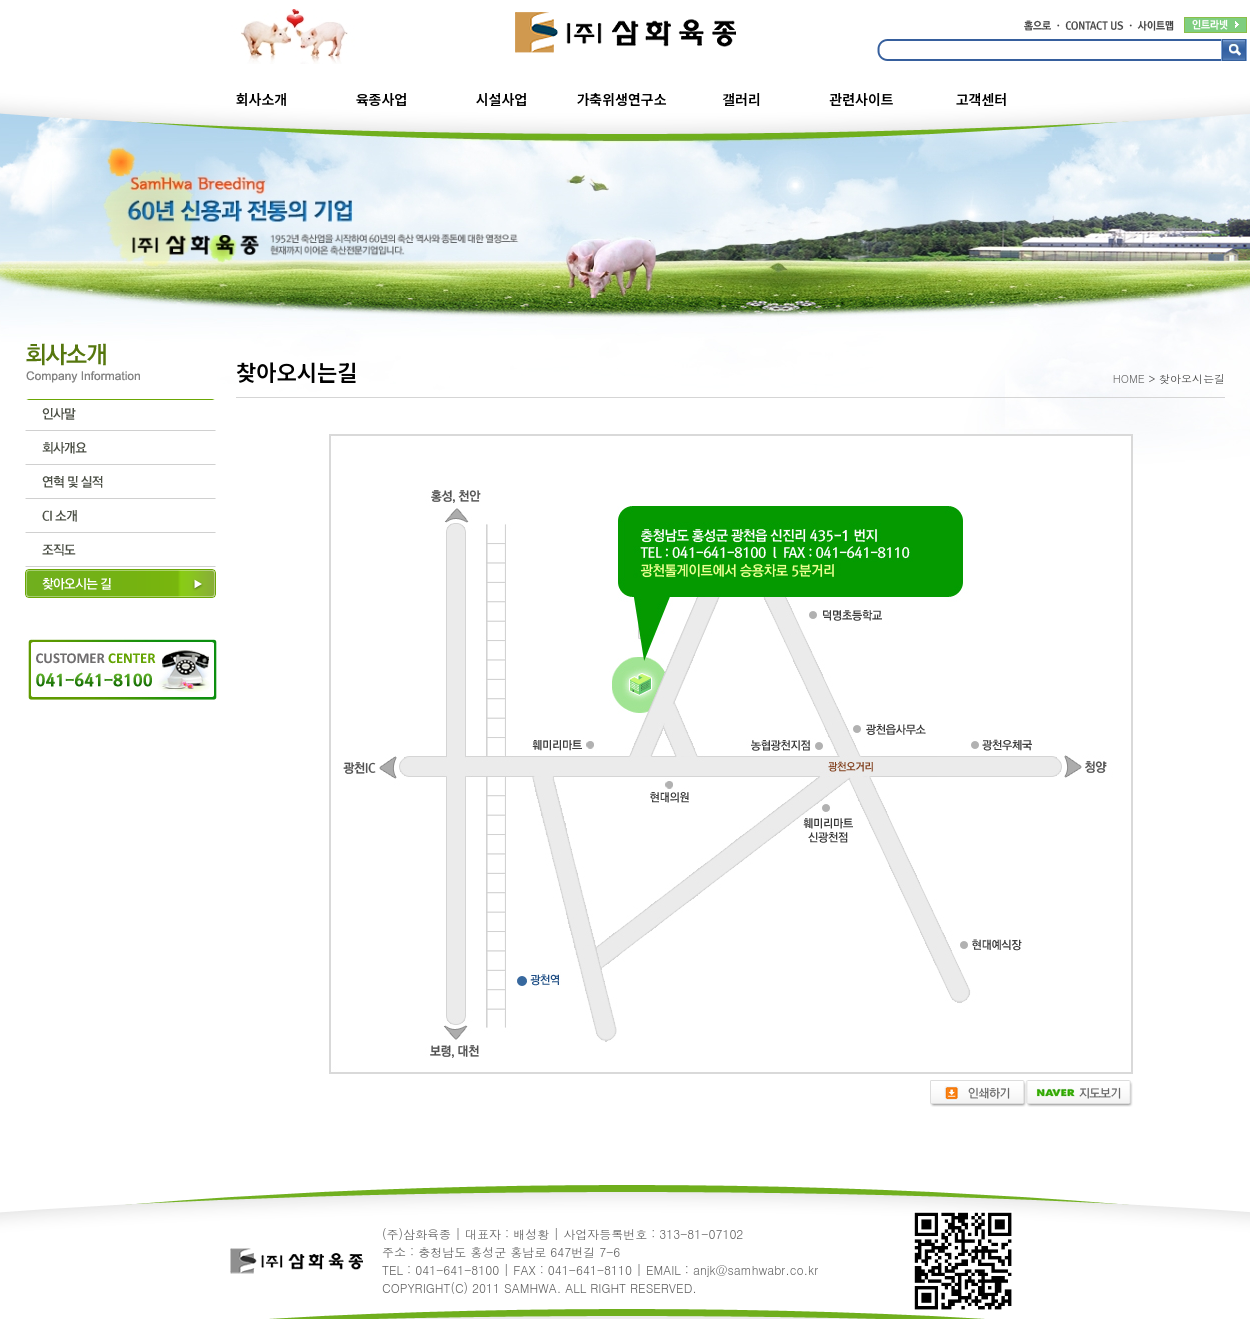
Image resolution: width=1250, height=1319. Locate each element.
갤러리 (741, 99)
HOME (1129, 378)
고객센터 (982, 99)
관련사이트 (861, 99)
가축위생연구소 (621, 99)
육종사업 (382, 99)
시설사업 (502, 99)
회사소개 (262, 99)
